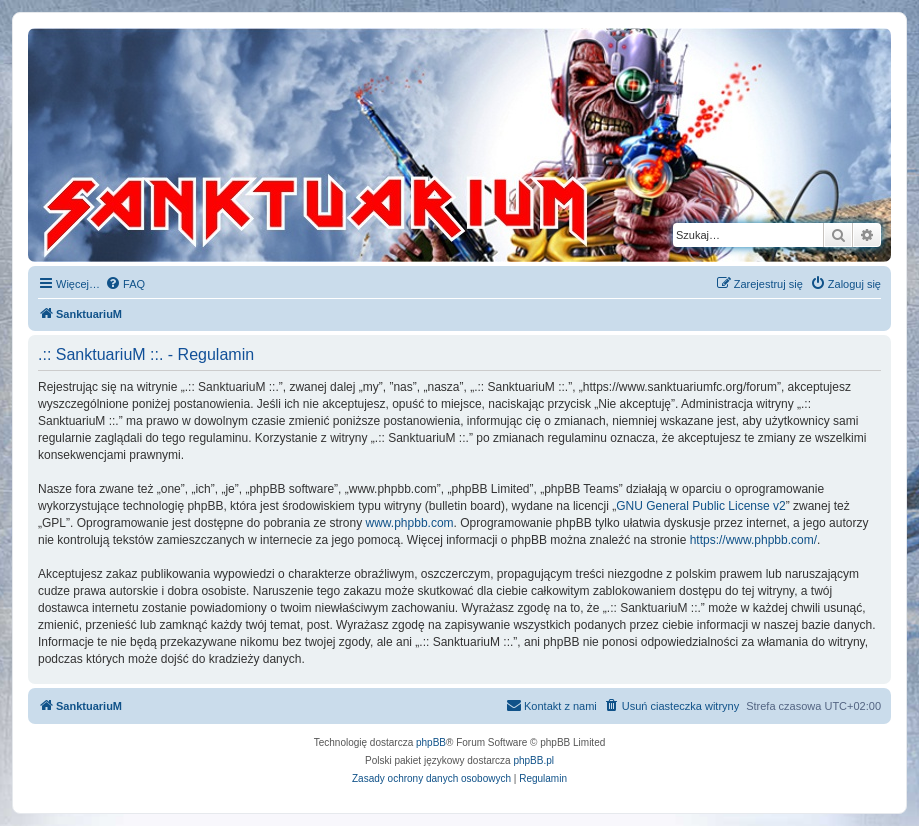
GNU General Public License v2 (700, 506)
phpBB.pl (533, 760)
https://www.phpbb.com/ (753, 540)
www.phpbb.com (410, 523)
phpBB (431, 742)
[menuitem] (125, 284)
